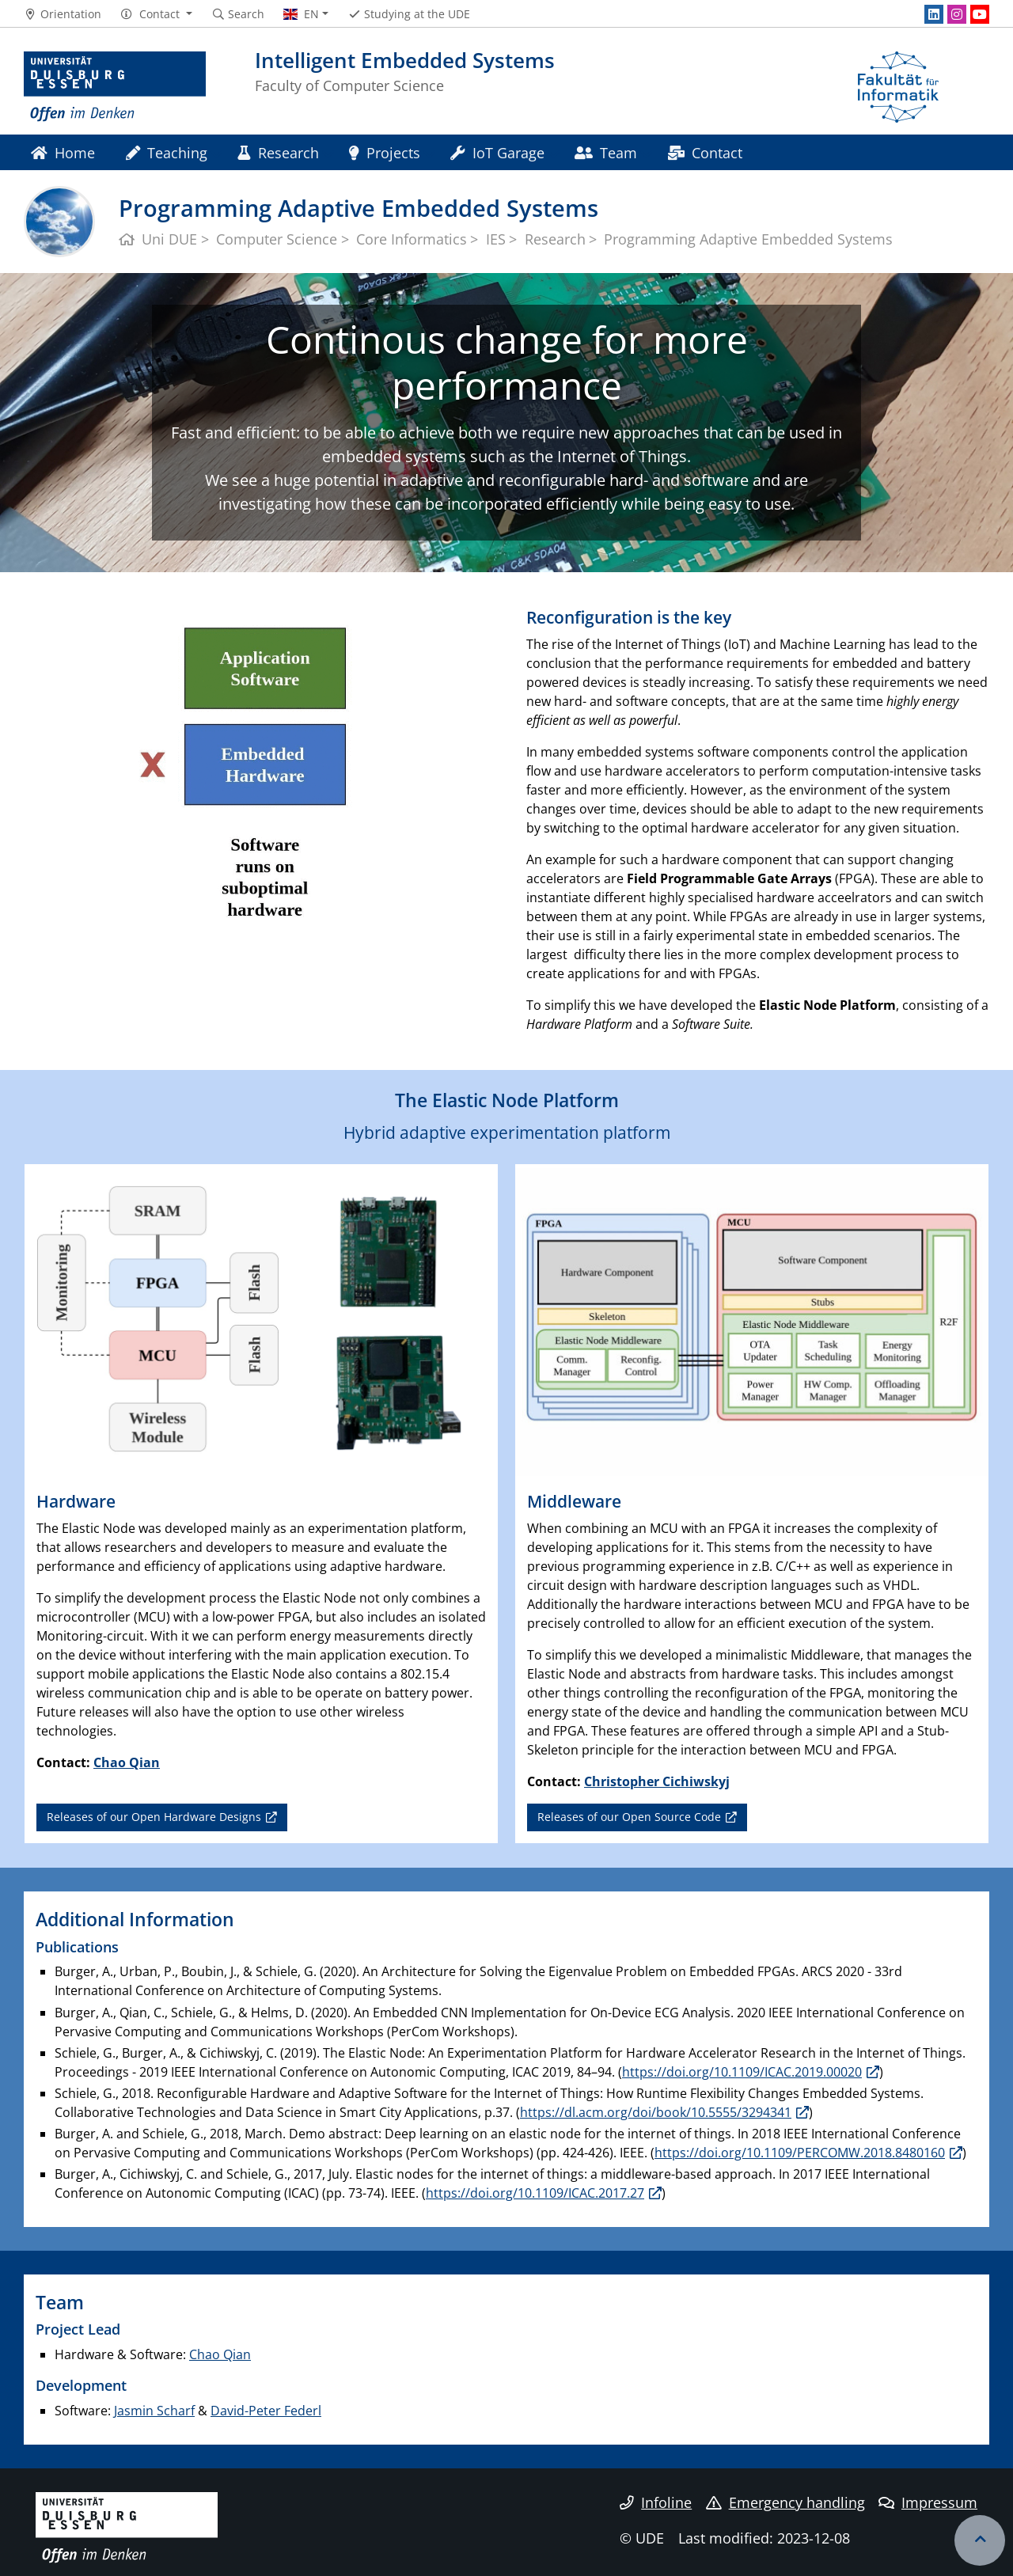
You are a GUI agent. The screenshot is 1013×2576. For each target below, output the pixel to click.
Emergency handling (785, 2502)
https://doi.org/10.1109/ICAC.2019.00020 (742, 2072)
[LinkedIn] (933, 14)
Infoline (656, 2502)
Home (63, 152)
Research (277, 152)
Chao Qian (126, 1762)
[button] (156, 14)
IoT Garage (497, 152)
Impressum (927, 2502)
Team (606, 152)
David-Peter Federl (266, 2410)
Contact (705, 152)
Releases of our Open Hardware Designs (154, 1816)
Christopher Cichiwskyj (657, 1781)
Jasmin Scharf (154, 2410)
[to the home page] (115, 87)
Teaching (166, 152)
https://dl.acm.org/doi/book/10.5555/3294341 (655, 2112)
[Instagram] (956, 14)
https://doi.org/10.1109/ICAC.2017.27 (535, 2193)
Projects (384, 152)
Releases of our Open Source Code (629, 1816)
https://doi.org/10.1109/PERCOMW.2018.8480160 (799, 2152)
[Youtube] (979, 14)
